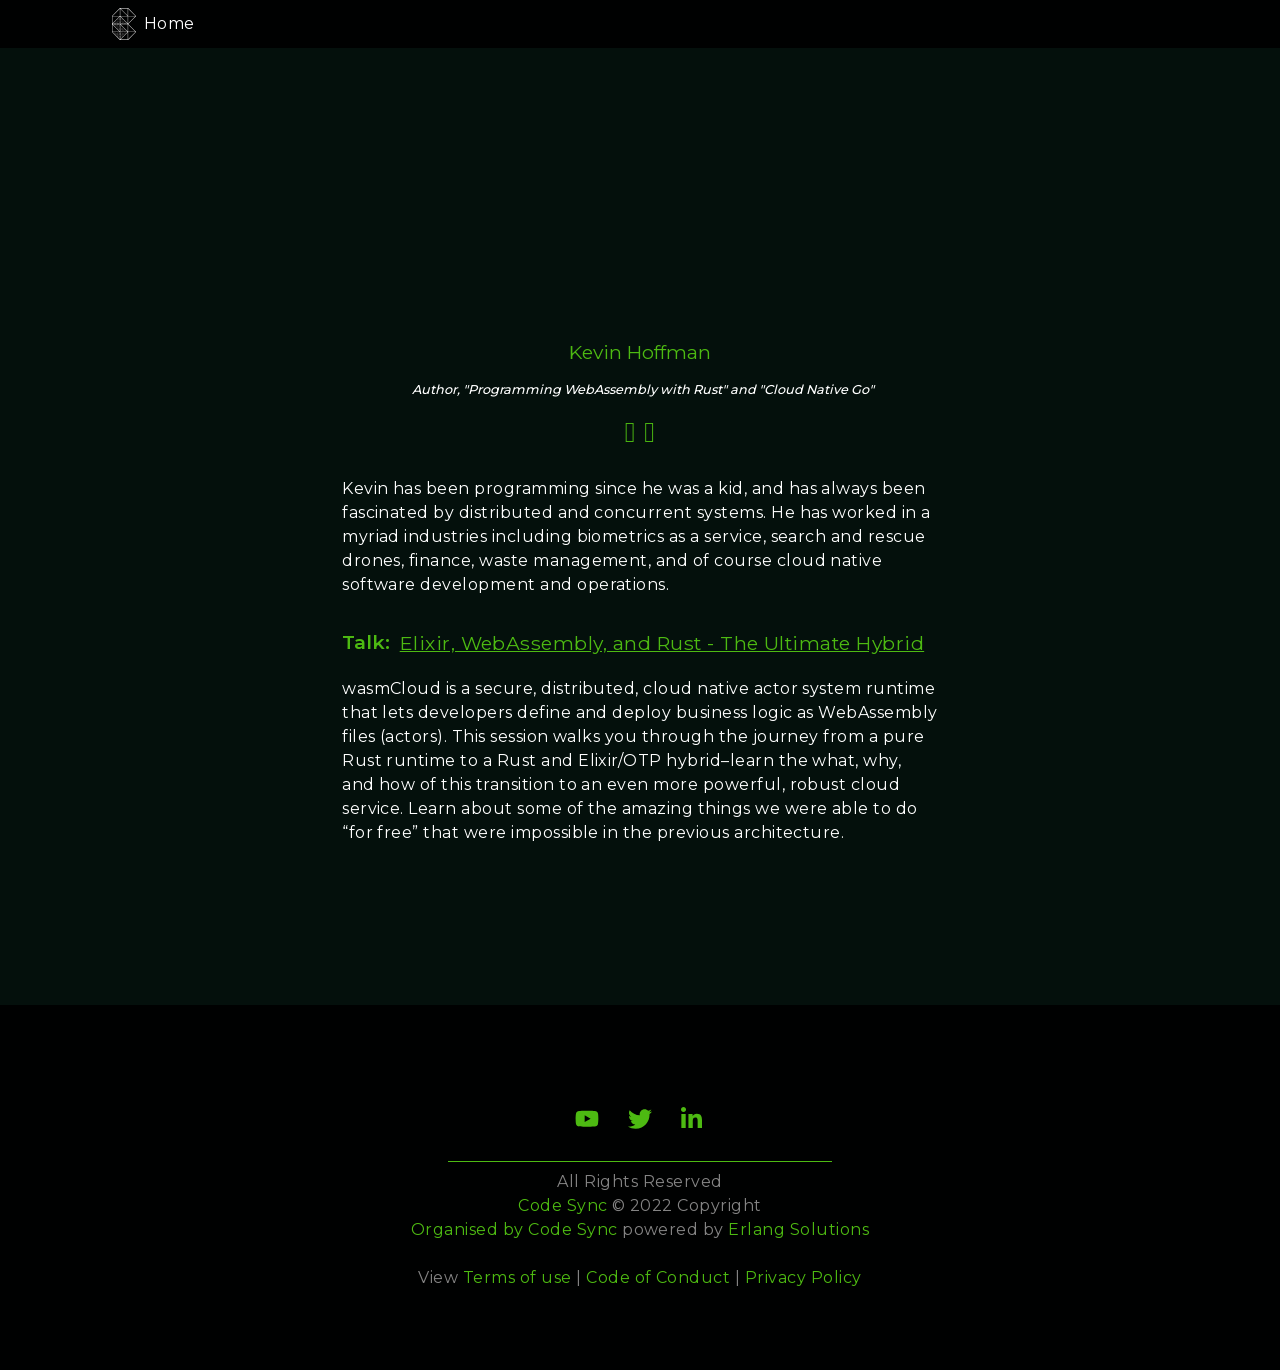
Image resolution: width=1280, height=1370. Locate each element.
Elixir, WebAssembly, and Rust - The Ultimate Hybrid (662, 643)
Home (169, 23)
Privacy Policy (803, 1277)
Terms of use (517, 1277)
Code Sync (572, 1229)
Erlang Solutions (798, 1229)
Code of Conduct (658, 1277)
